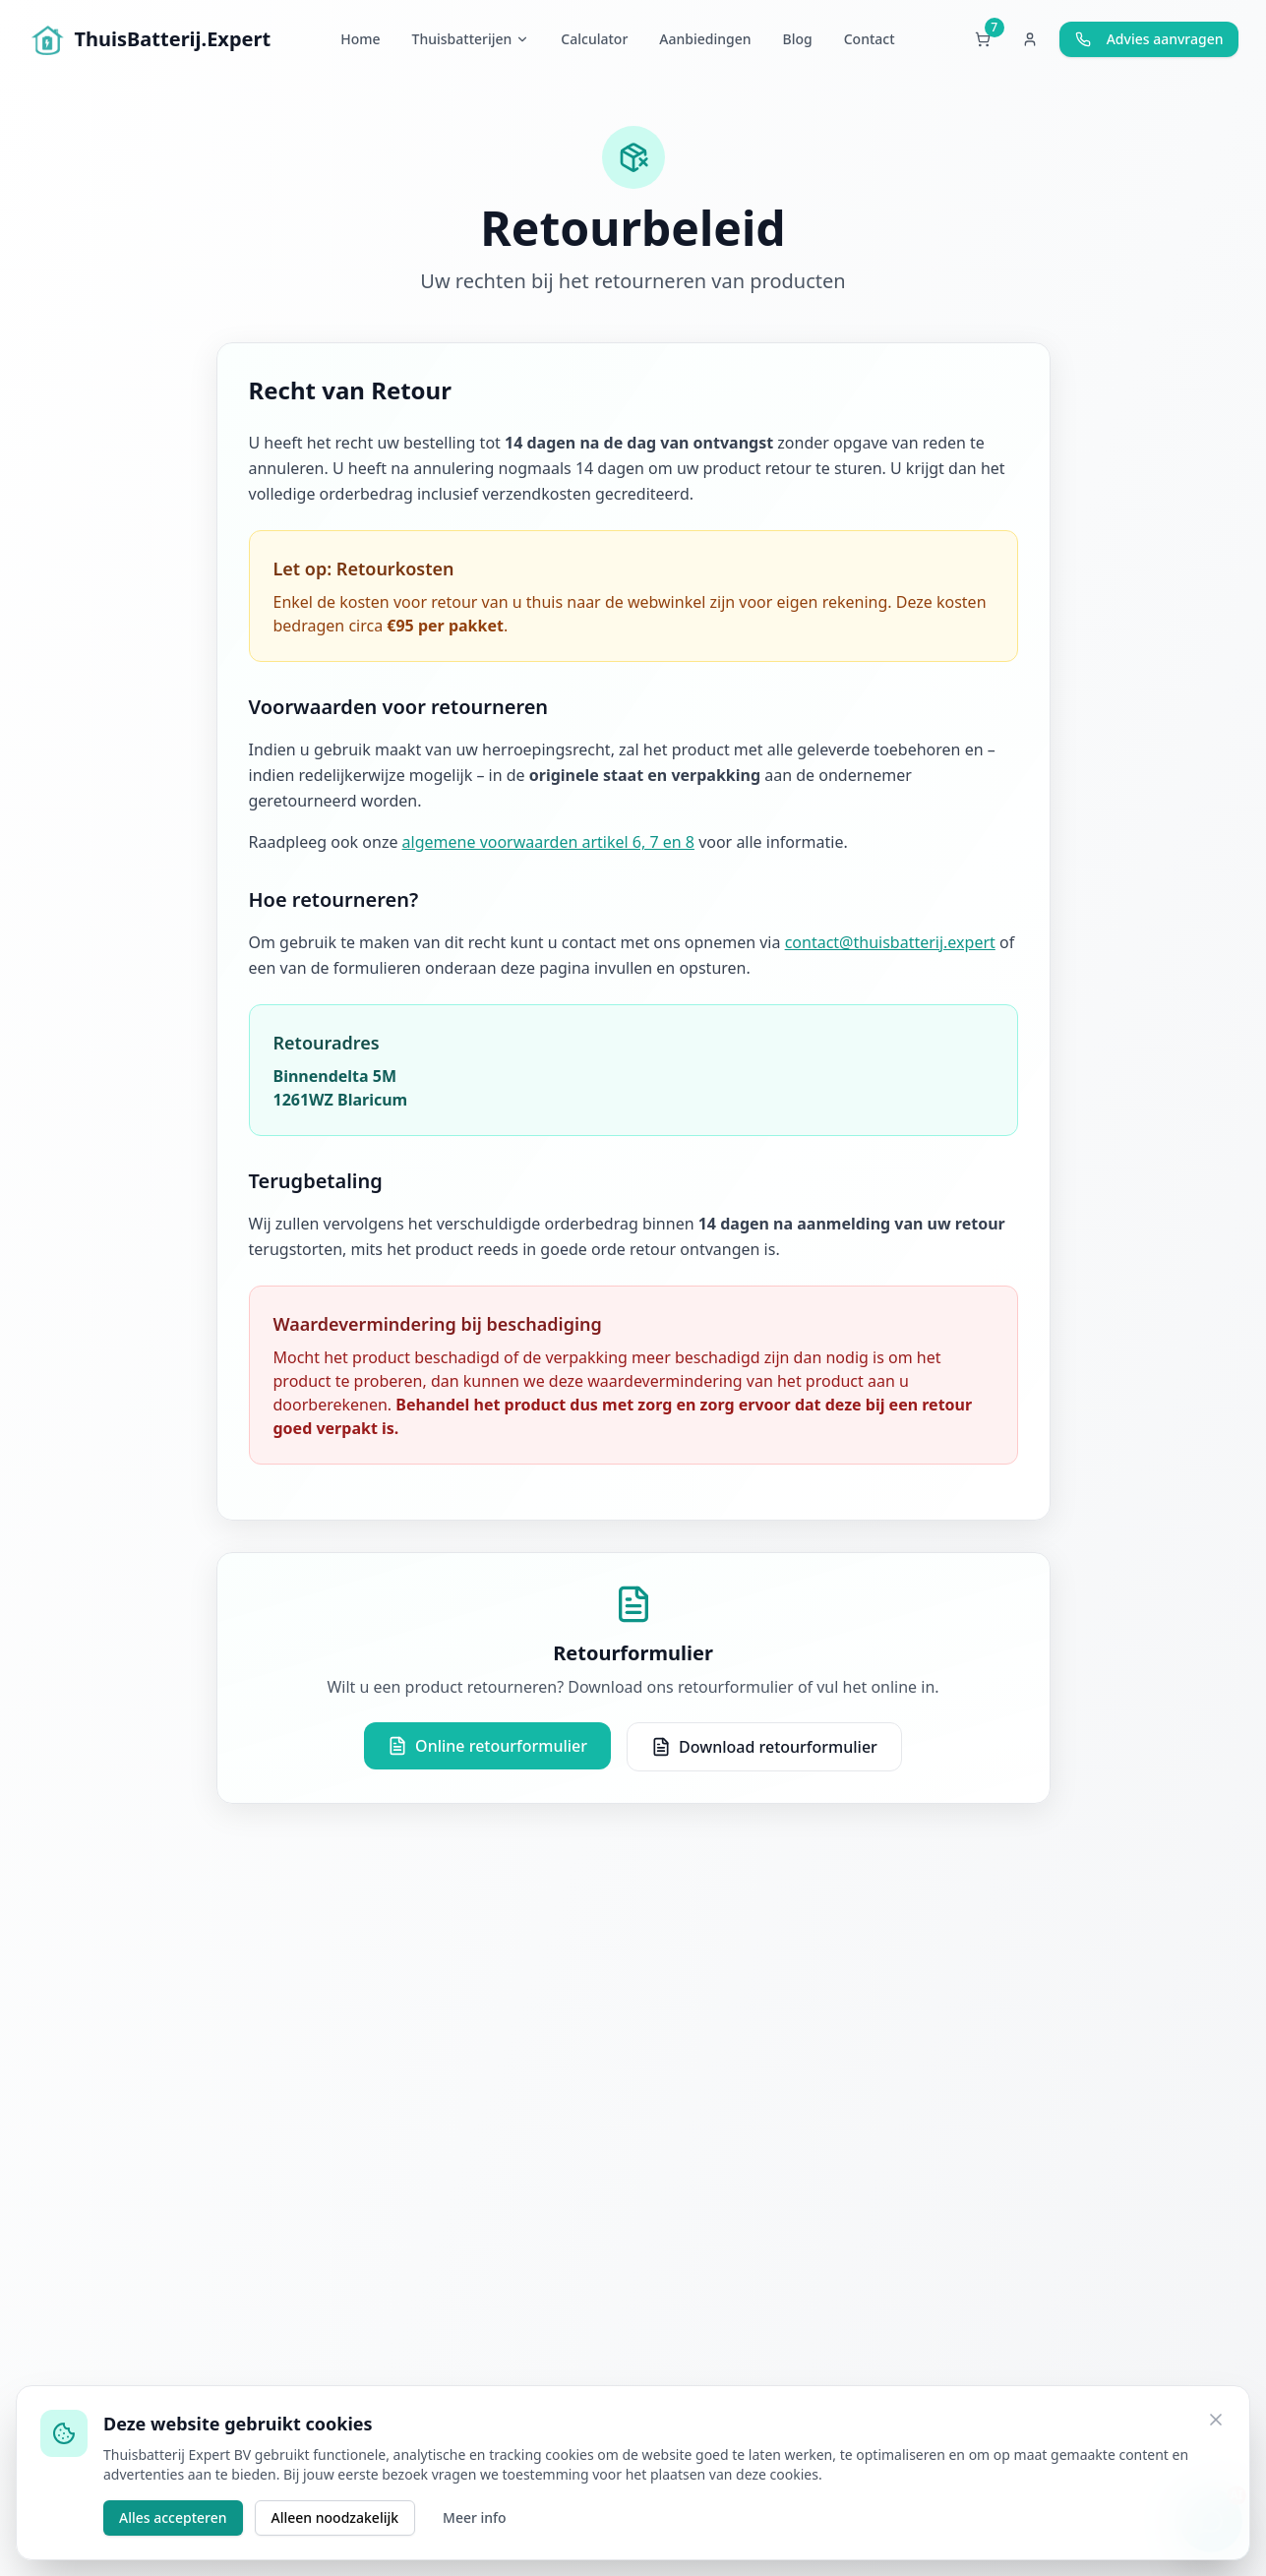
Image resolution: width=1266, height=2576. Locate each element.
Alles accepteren (173, 2517)
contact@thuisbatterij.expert (890, 942)
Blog (798, 39)
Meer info (475, 2517)
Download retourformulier (764, 1747)
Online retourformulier (487, 1746)
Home (360, 39)
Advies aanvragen (1149, 39)
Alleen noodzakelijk (335, 2517)
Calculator (594, 39)
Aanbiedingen (705, 39)
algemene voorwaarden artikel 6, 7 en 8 (548, 842)
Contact (869, 39)
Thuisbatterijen (471, 39)
